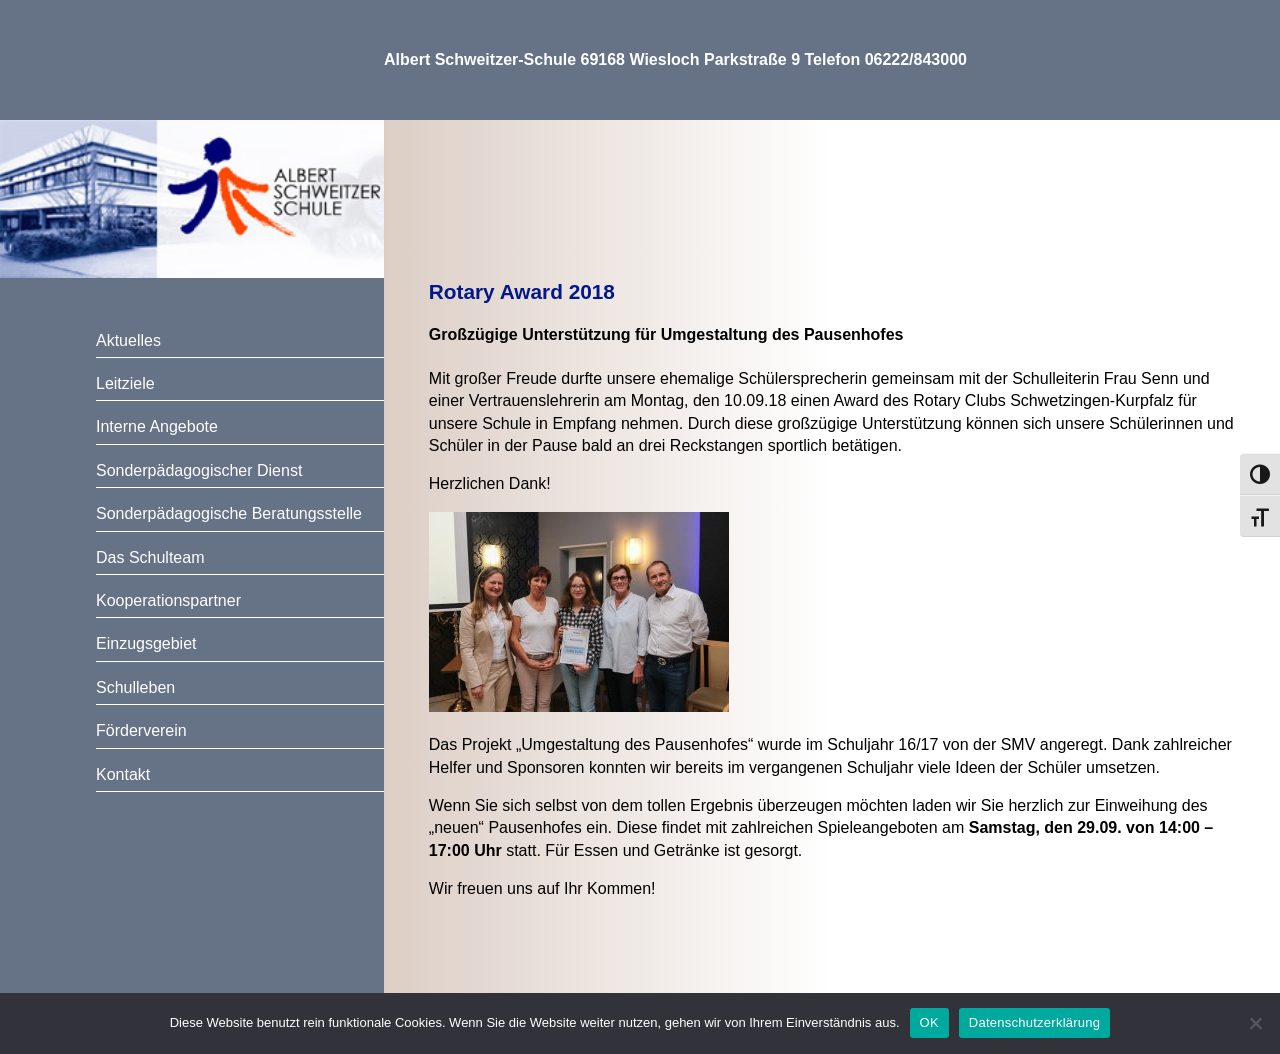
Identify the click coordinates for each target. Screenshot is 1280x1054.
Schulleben (135, 687)
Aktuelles (128, 340)
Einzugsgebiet (146, 643)
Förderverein (141, 730)
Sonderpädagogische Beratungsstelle (229, 513)
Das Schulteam (150, 557)
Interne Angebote (157, 426)
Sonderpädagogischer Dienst (199, 470)
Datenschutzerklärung (1034, 1022)
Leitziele (125, 383)
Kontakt (123, 774)
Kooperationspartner (168, 600)
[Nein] (1255, 1023)
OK (929, 1022)
